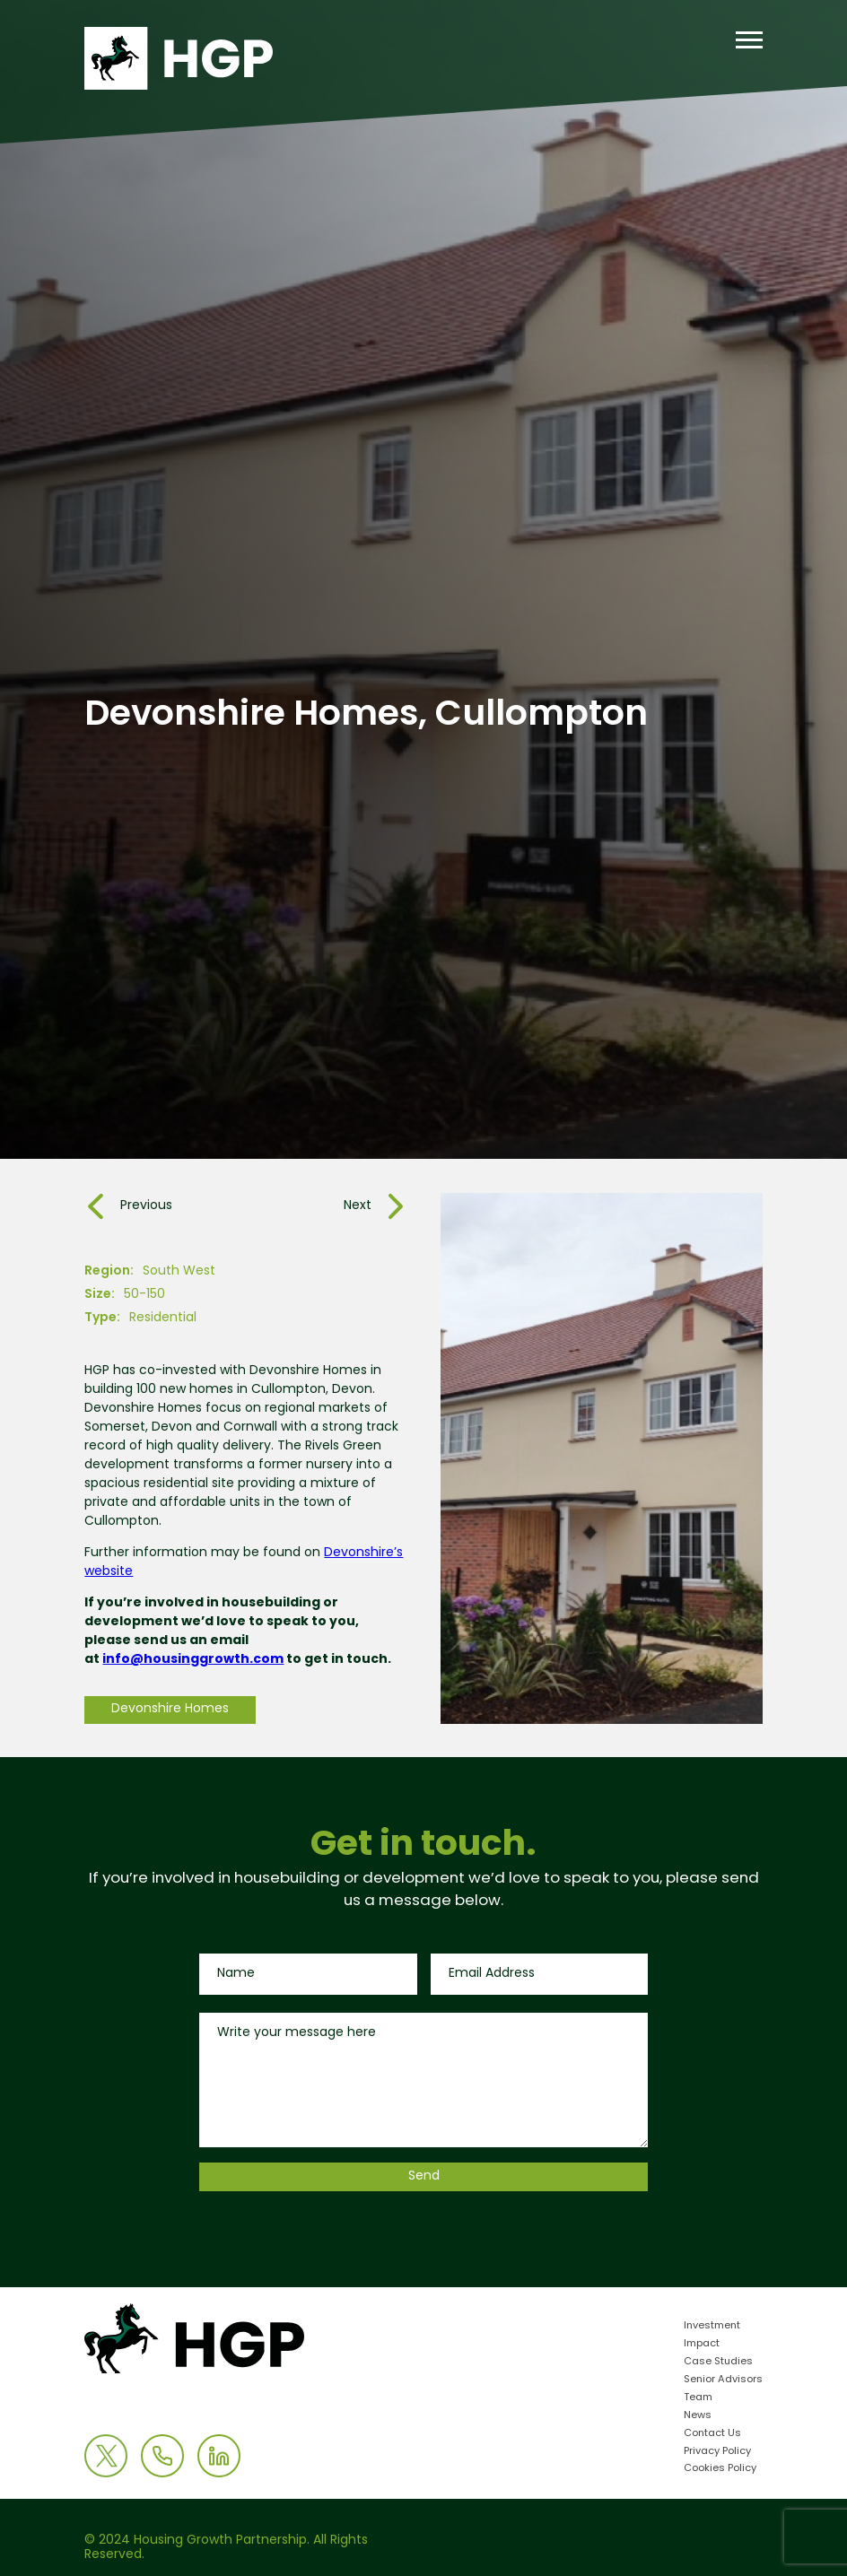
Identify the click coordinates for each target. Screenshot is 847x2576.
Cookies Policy (720, 2469)
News (698, 2416)
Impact (702, 2344)
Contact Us (712, 2434)
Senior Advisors (723, 2380)
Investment (712, 2326)
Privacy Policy (717, 2452)
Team (698, 2398)
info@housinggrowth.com (193, 1660)
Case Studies (718, 2362)
